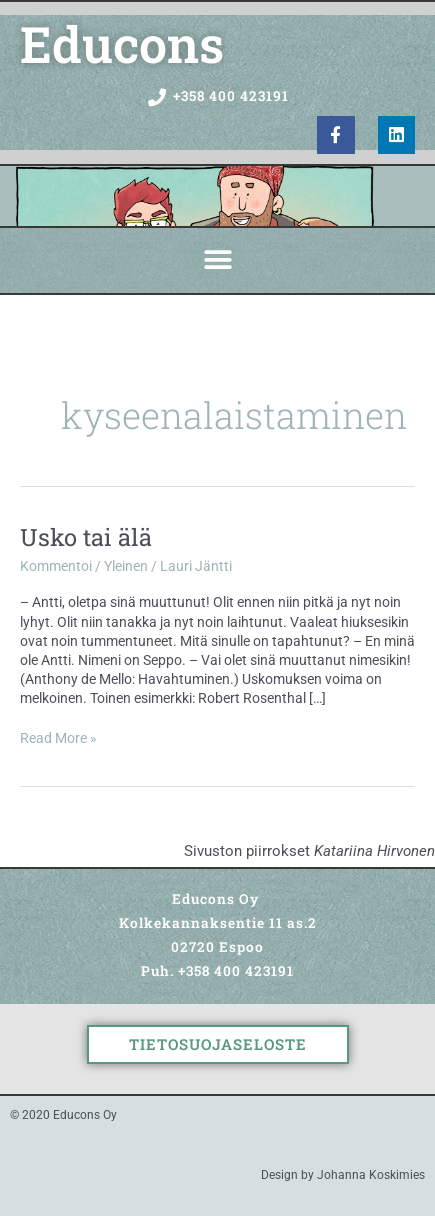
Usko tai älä (86, 536)
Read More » (58, 737)
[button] (217, 260)
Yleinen (126, 566)
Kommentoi (56, 566)
